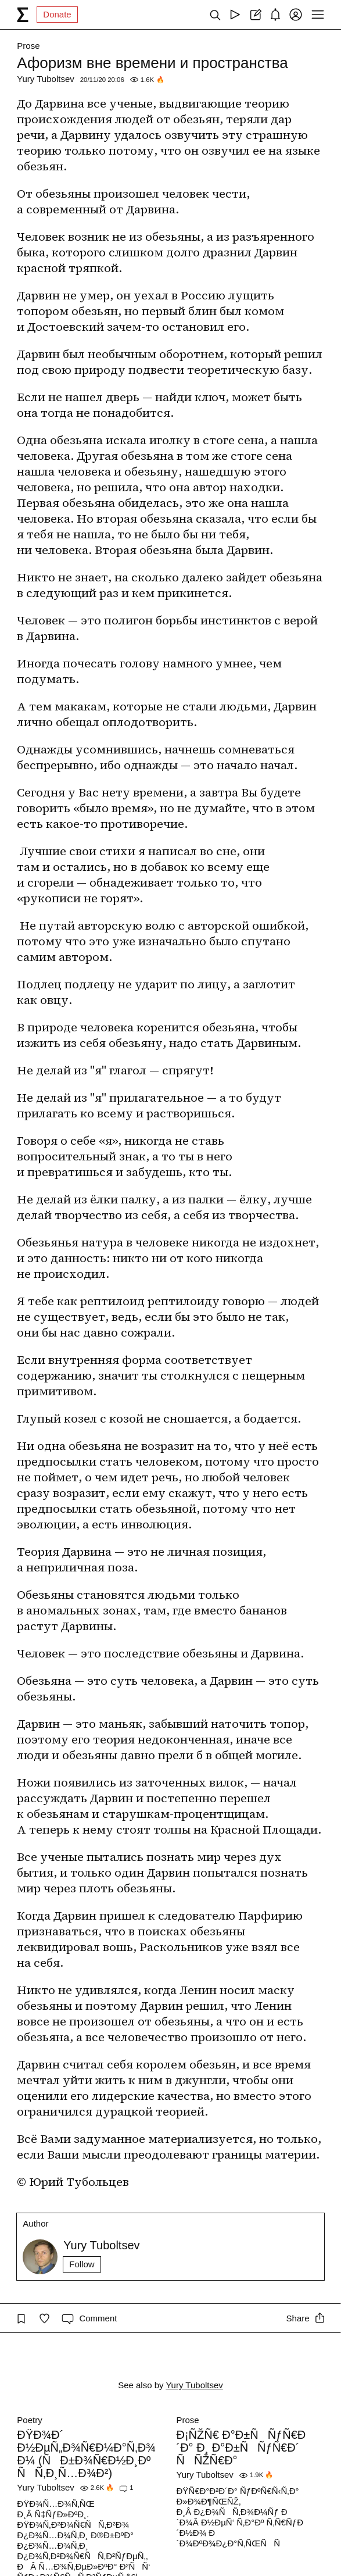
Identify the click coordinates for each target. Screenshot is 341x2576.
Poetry (29, 2420)
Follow (81, 2264)
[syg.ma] (22, 14)
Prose (28, 46)
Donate (57, 14)
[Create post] (255, 14)
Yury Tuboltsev (45, 79)
